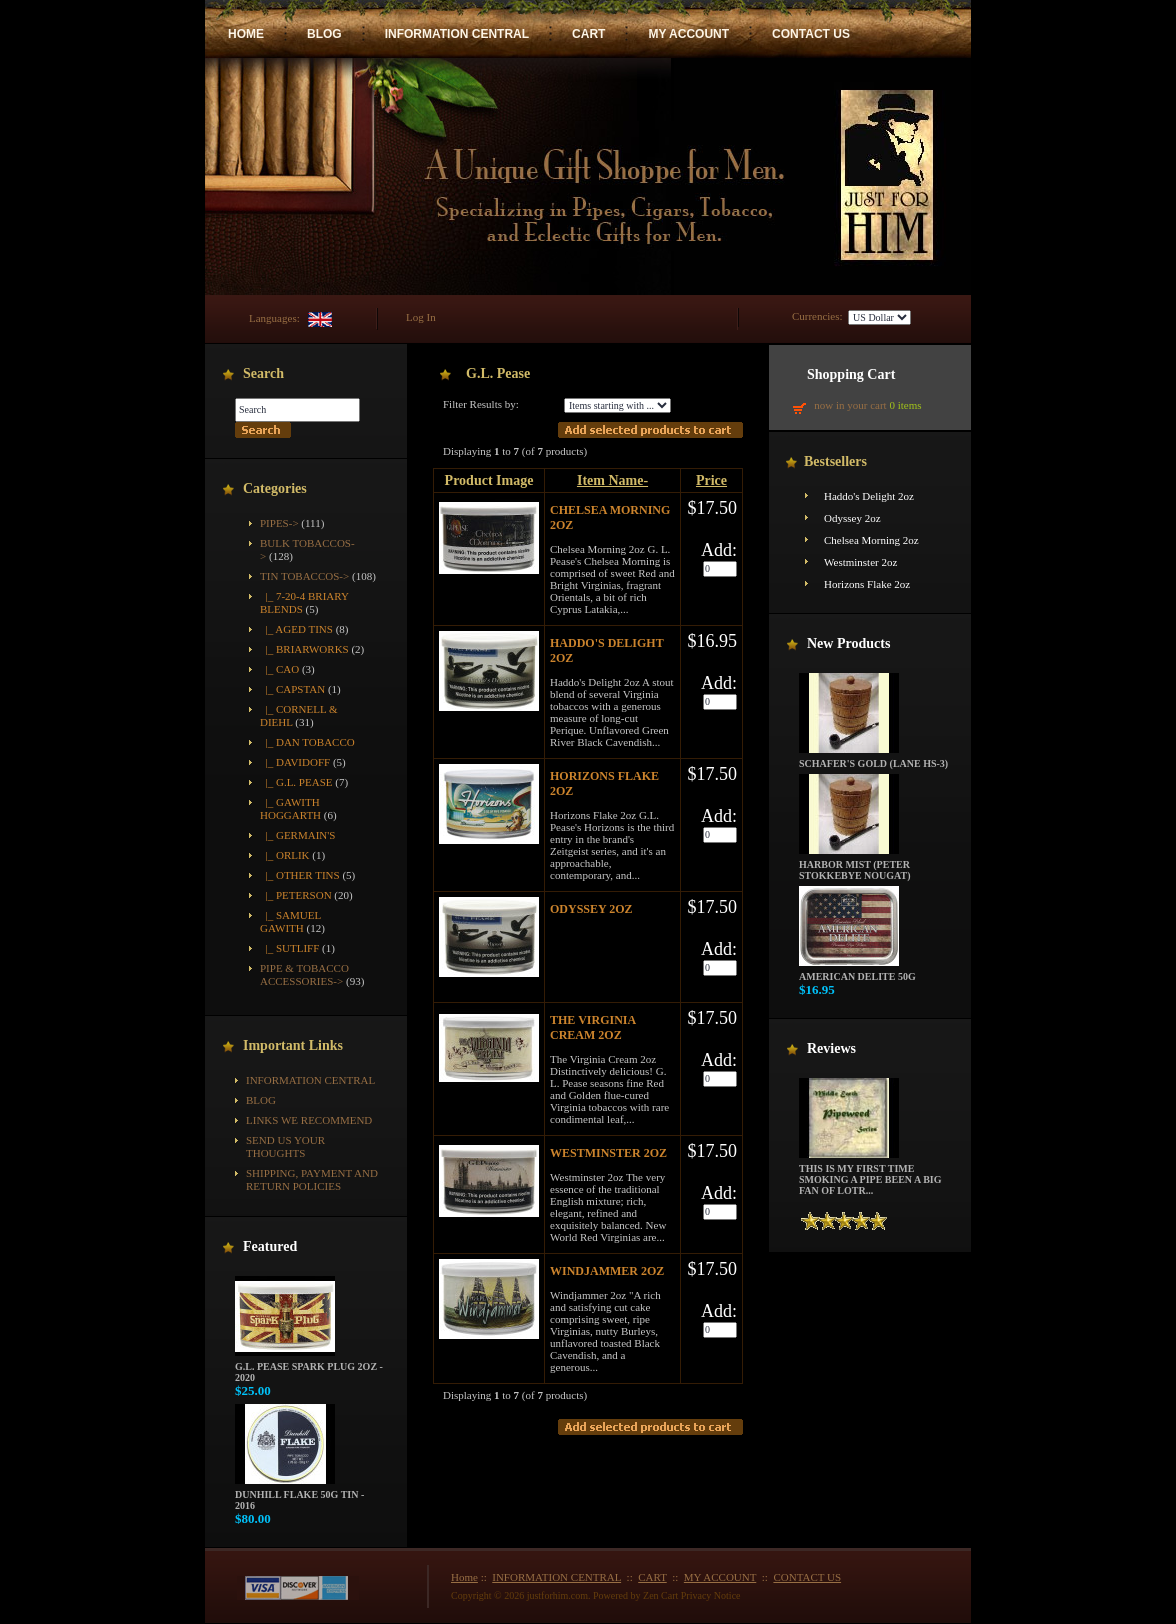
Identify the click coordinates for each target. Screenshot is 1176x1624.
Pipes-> (279, 523)
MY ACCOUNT (688, 34)
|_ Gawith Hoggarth (290, 808)
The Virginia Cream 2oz (592, 1027)
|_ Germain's (297, 835)
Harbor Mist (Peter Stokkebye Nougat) (855, 865)
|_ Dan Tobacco (307, 742)
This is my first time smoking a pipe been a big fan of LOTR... (870, 1175)
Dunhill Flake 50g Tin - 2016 (299, 1495)
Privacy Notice (711, 1595)
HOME (246, 34)
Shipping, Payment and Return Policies (312, 1179)
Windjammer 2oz (607, 1271)
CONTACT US (811, 34)
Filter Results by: (481, 404)
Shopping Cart (851, 374)
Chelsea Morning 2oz (871, 540)
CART (588, 34)
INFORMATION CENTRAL (457, 34)
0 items (905, 405)
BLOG (324, 34)
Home (464, 1577)
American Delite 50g (857, 972)
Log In (421, 317)
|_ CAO (279, 669)
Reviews (831, 1048)
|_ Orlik (285, 855)
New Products (848, 643)
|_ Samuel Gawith (290, 921)
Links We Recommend (309, 1120)
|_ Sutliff (289, 948)
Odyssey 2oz (591, 909)
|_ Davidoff (295, 762)
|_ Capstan (292, 689)
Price (711, 480)
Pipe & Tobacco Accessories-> (304, 974)
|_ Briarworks (304, 649)
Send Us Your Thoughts (285, 1146)
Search (263, 373)
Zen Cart (660, 1595)
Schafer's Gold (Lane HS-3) (873, 759)
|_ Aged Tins (296, 629)
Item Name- (612, 480)
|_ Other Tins (300, 875)
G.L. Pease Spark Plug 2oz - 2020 (309, 1367)
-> (304, 576)
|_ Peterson (296, 895)
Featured (270, 1246)
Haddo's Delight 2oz (869, 496)
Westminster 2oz (608, 1153)
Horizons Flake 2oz (867, 584)
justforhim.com (557, 1595)
